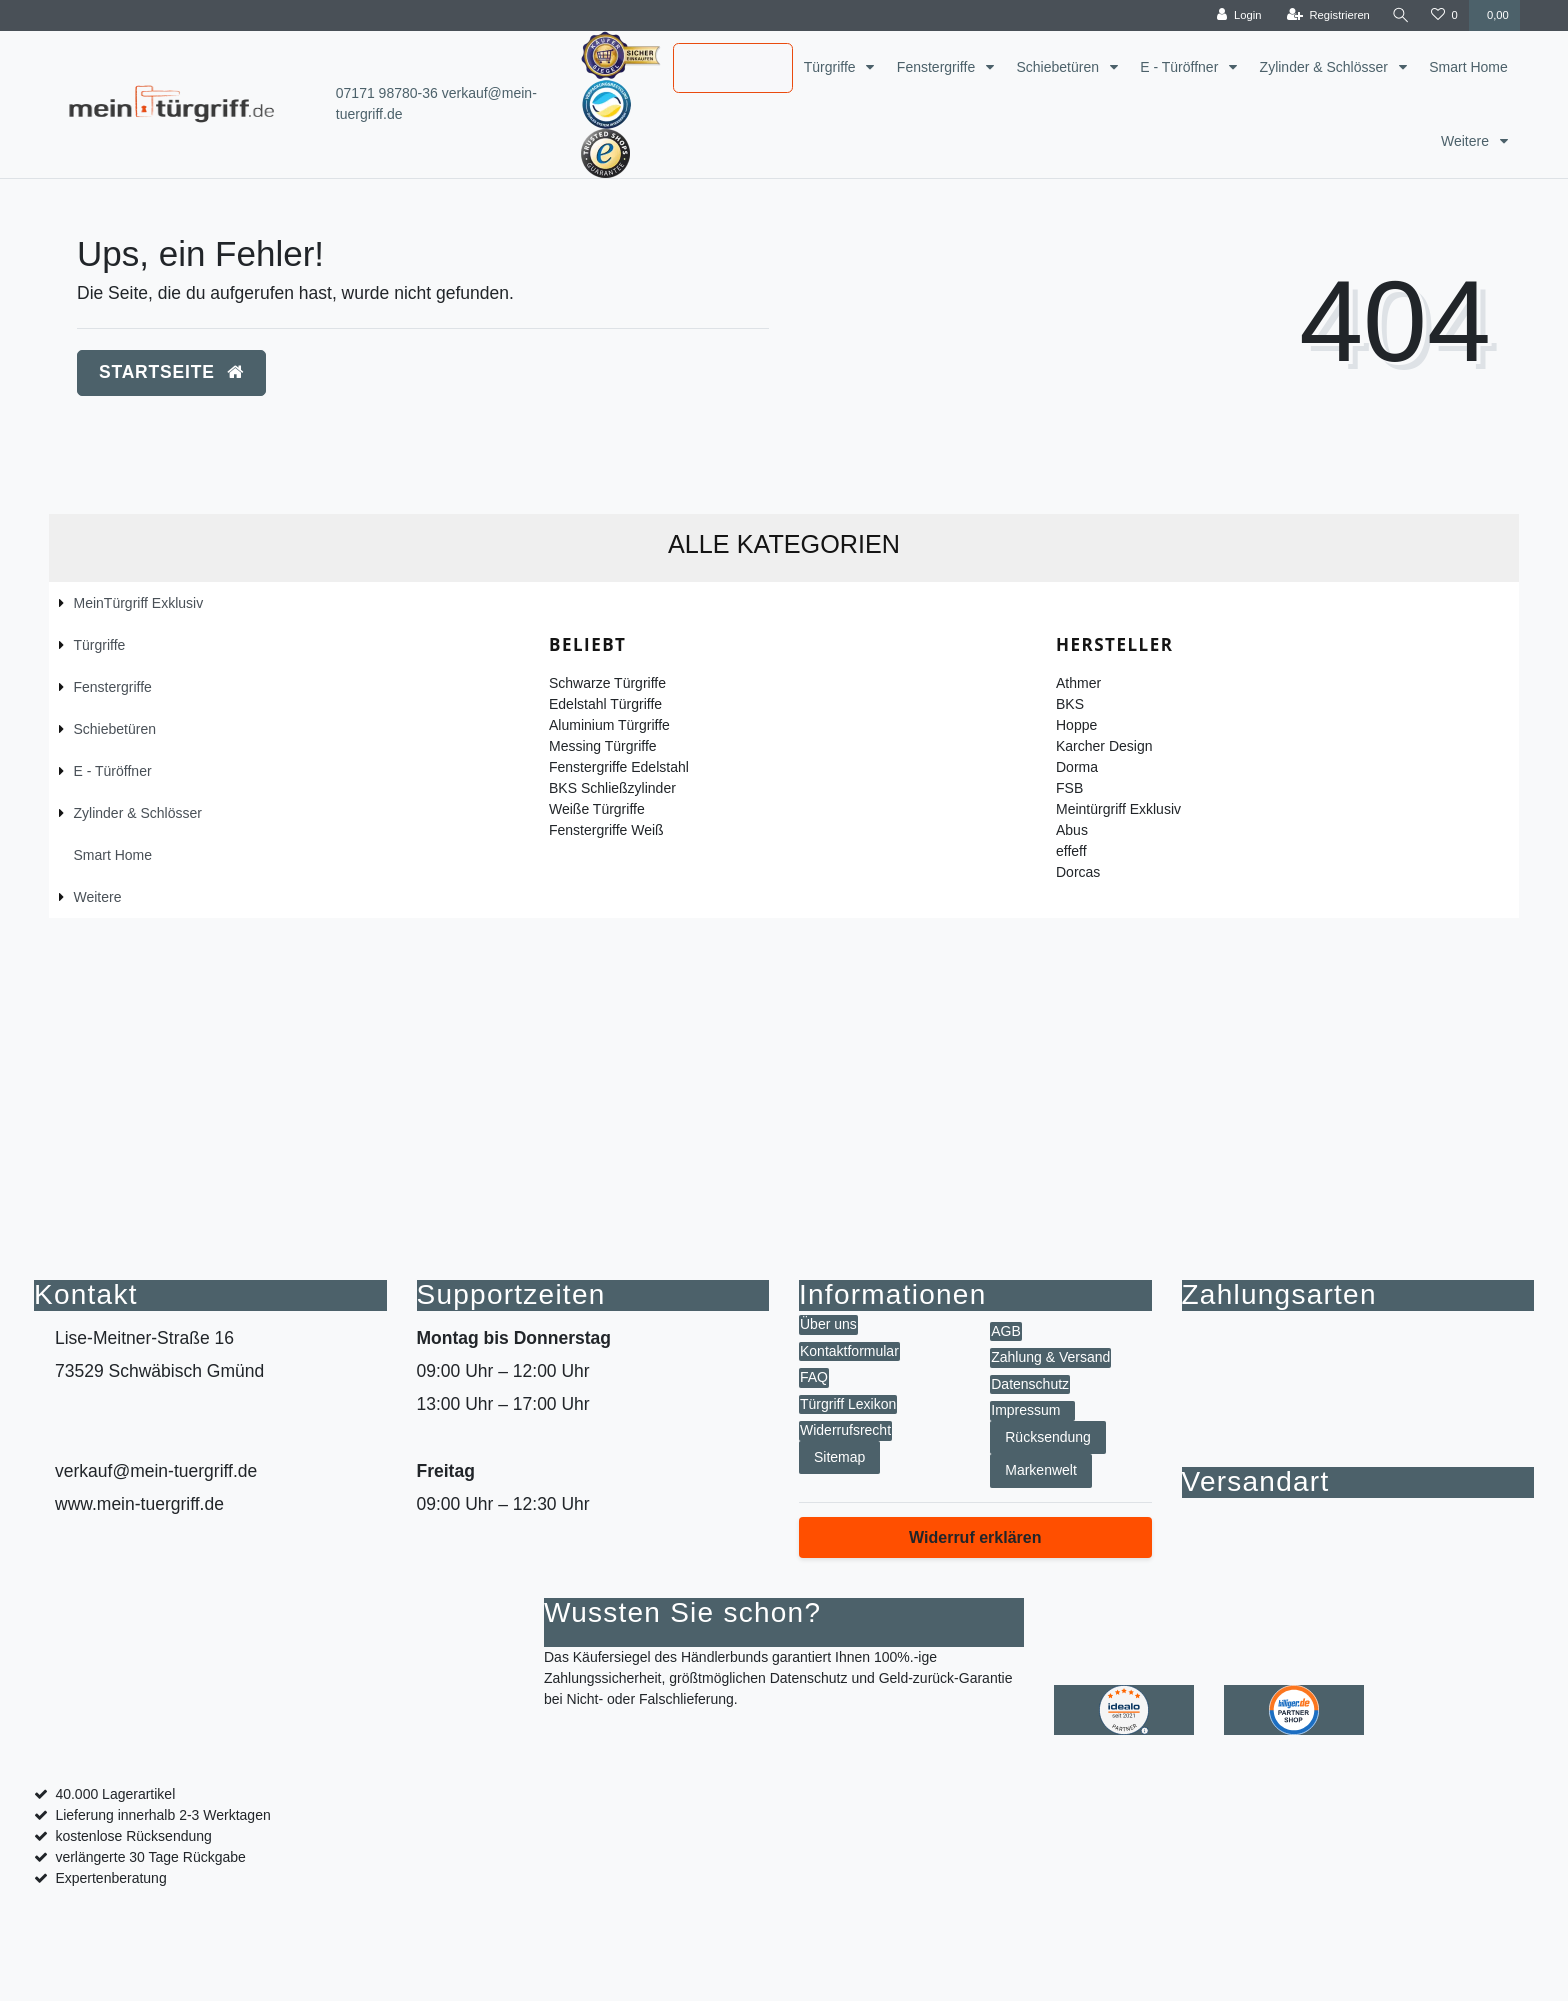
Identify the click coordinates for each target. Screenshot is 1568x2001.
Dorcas (1078, 872)
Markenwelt (1041, 1470)
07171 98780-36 (387, 93)
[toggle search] (1400, 15)
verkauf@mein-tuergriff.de (156, 1471)
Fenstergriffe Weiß (606, 830)
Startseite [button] (171, 372)
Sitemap (839, 1457)
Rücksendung (1048, 1437)
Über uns (828, 1324)
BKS (1070, 704)
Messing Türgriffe (603, 746)
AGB (1006, 1331)
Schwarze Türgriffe (607, 683)
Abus (1072, 830)
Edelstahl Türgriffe (605, 704)
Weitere (1467, 141)
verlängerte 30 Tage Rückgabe (150, 1857)
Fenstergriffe (938, 67)
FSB (1069, 788)
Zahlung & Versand (1050, 1357)
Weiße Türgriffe (597, 809)
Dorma (1077, 767)
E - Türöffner (1181, 67)
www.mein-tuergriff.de (139, 1504)
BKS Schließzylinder (612, 788)
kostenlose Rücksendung (133, 1836)
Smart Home (1468, 67)
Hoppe (1076, 725)
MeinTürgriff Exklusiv (716, 69)
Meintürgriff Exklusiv (1118, 809)
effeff (1071, 851)
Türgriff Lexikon (848, 1404)
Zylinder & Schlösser (1326, 67)
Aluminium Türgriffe (609, 725)
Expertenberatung (110, 1878)
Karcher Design (1104, 746)
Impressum (1025, 1410)
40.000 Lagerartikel (115, 1794)
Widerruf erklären (975, 1537)
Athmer (1078, 683)
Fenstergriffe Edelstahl (619, 767)
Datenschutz (1030, 1384)
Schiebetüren (1059, 67)
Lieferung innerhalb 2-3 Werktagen (162, 1815)
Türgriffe (832, 67)
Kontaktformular (849, 1351)
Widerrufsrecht (845, 1430)
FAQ (814, 1377)
